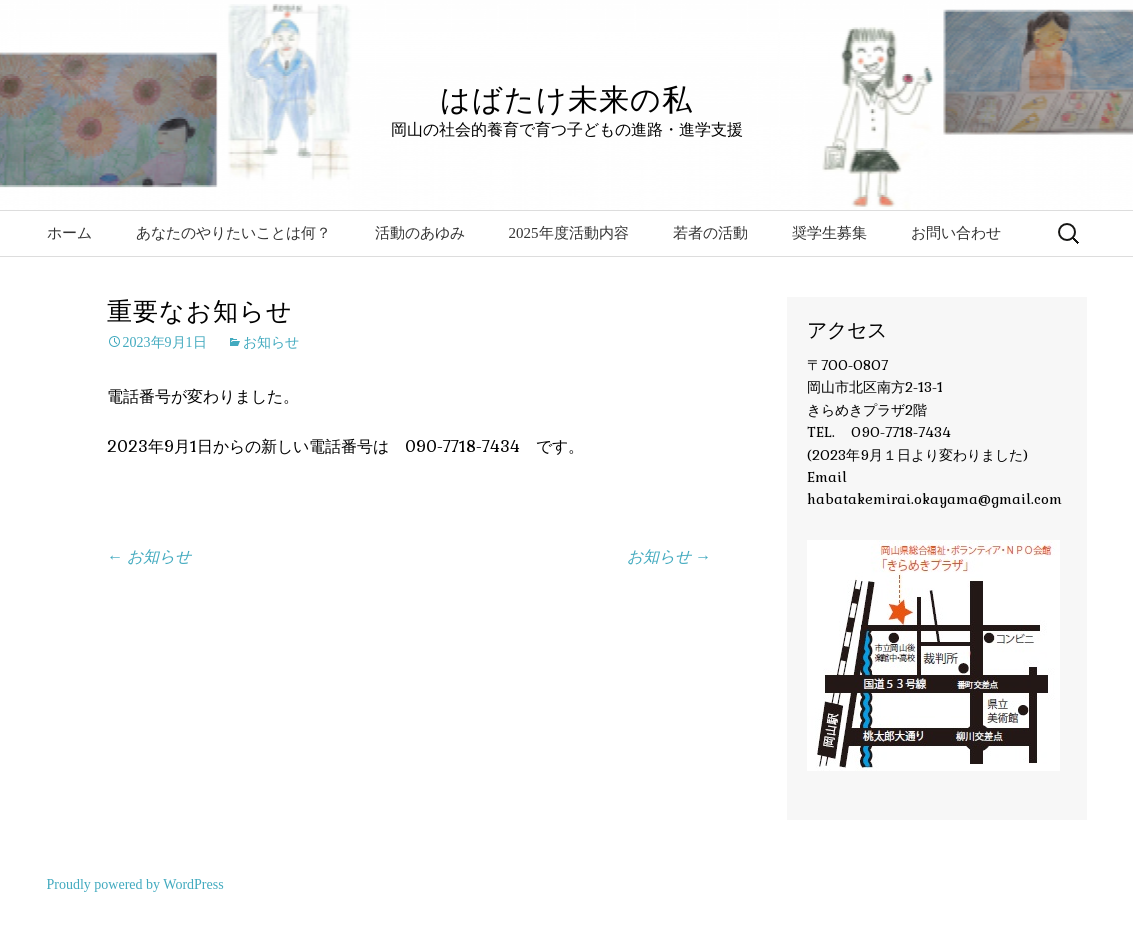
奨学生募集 (829, 233)
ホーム (69, 233)
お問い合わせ (956, 233)
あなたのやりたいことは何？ (233, 233)
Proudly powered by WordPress (135, 884)
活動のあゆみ (420, 233)
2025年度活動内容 (569, 233)
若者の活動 (710, 233)
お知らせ (271, 342)
